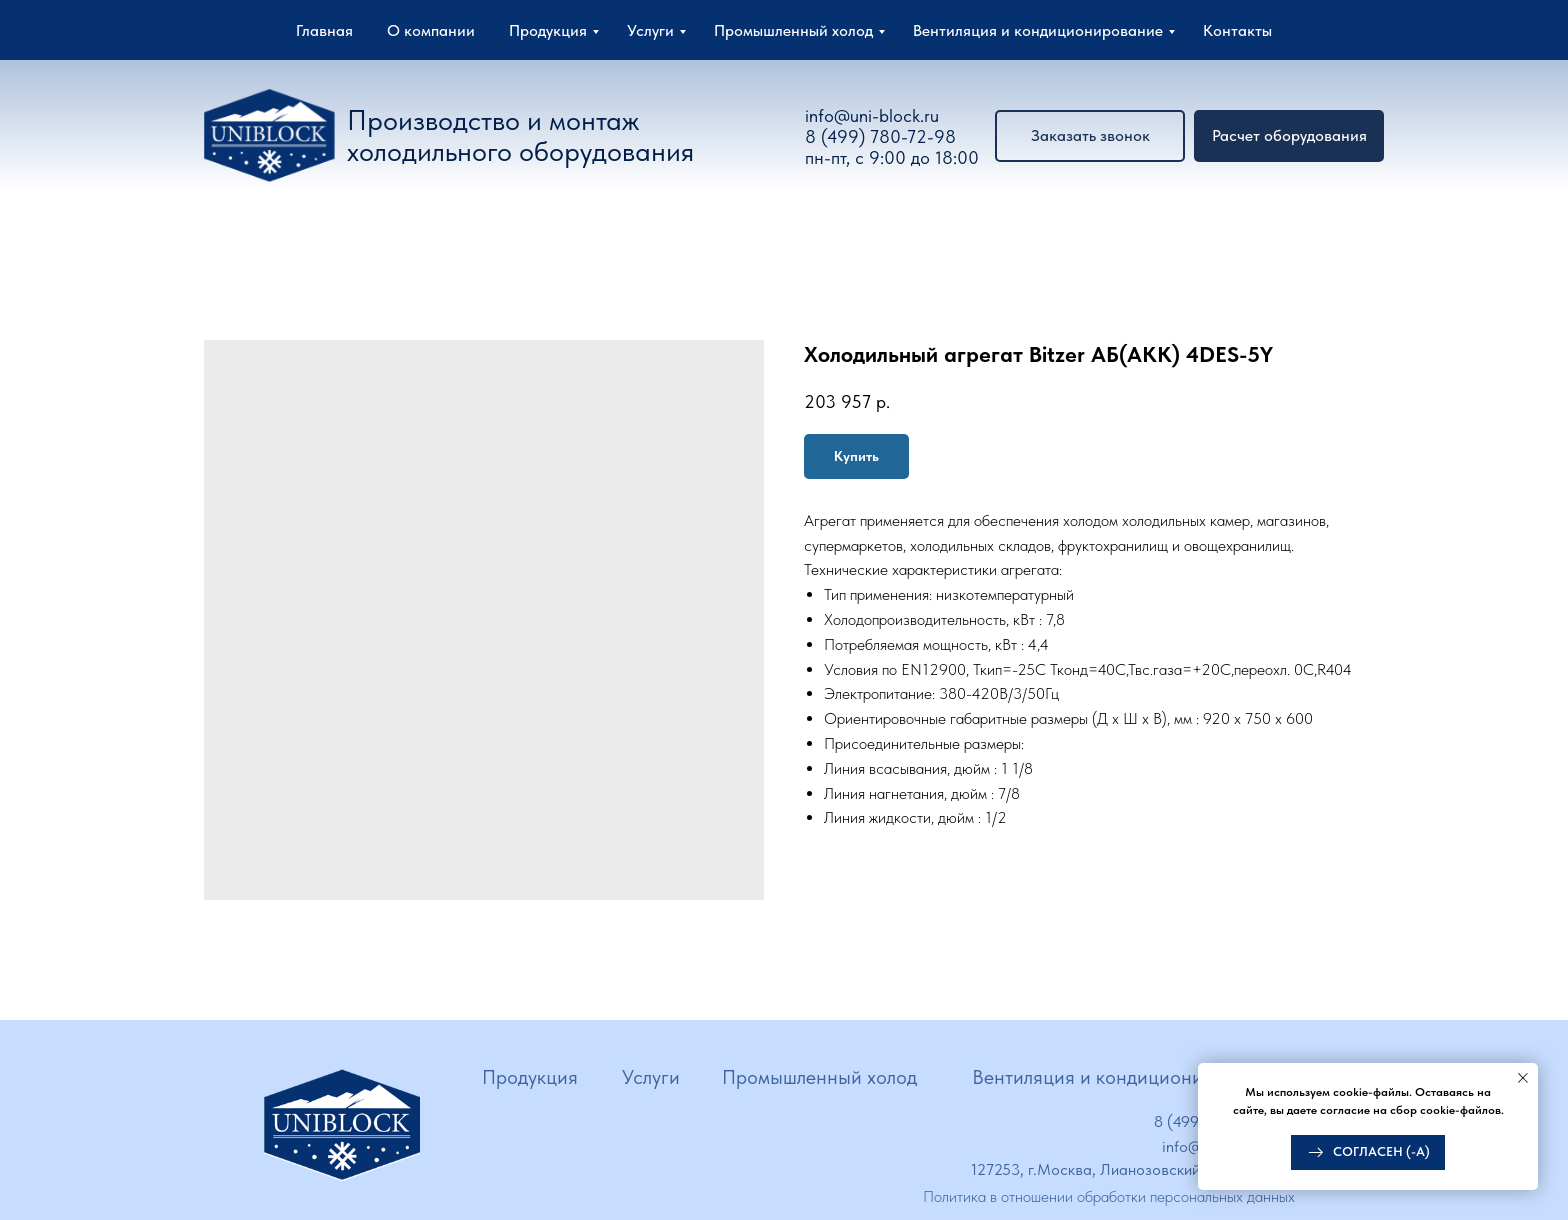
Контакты (1237, 30)
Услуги (650, 30)
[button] (1289, 136)
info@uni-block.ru (872, 115)
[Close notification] (1523, 1078)
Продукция (548, 30)
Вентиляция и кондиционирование (1038, 30)
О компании (431, 30)
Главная (324, 30)
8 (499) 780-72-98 (880, 136)
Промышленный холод (793, 30)
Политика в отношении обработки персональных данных (1109, 1196)
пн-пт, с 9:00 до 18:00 (892, 157)
